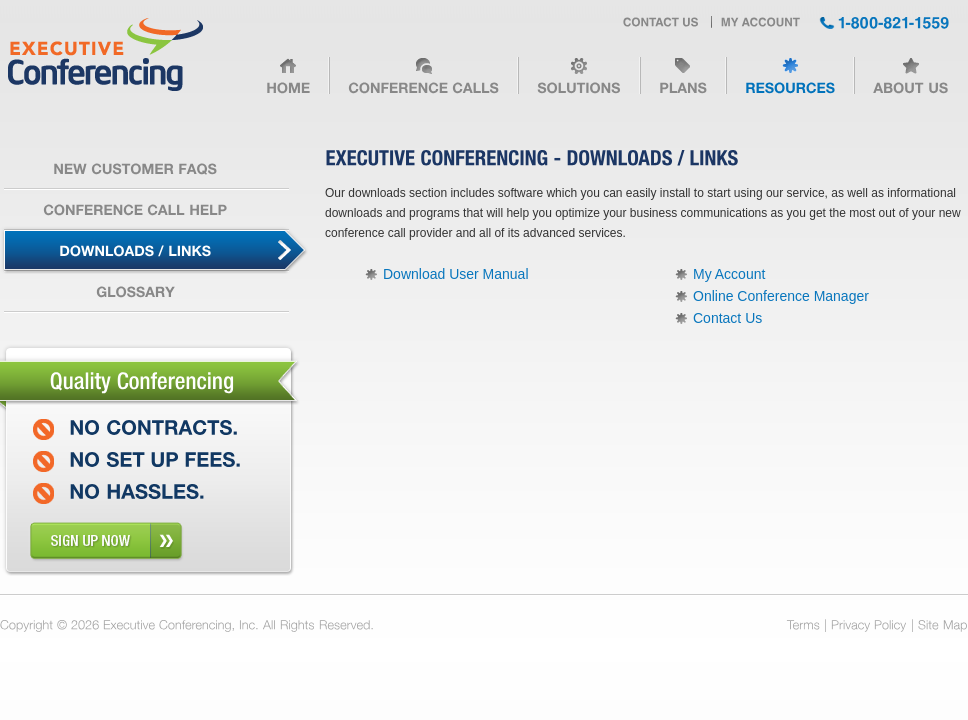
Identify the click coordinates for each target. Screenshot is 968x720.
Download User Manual (456, 274)
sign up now (106, 541)
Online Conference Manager (781, 296)
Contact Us (727, 318)
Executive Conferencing (105, 56)
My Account (729, 274)
